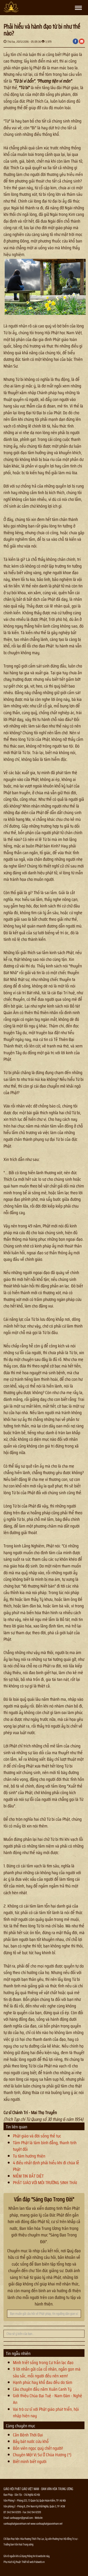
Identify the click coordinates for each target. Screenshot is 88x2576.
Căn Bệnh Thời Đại (28, 2435)
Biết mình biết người (29, 2461)
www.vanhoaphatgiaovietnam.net (46, 2523)
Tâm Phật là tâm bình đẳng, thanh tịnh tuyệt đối (45, 2146)
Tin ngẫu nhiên (18, 2353)
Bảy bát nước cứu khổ (31, 2441)
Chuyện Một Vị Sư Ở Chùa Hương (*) (42, 2454)
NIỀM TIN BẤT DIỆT (28, 2176)
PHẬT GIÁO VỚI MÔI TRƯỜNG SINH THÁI (45, 2182)
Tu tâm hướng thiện (29, 2156)
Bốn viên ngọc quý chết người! (38, 2448)
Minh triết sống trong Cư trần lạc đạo (43, 2362)
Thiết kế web (28, 2562)
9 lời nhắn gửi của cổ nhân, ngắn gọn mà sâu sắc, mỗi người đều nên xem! (46, 2372)
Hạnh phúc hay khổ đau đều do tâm (42, 2382)
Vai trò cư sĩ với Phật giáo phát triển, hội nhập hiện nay (46, 2412)
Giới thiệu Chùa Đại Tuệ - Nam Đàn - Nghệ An (47, 2399)
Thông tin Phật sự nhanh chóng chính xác (23, 2573)
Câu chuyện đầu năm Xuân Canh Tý (42, 2389)
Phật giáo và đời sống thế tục (37, 2136)
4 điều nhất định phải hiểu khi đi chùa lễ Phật (46, 2166)
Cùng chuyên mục (20, 2425)
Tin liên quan (16, 2126)
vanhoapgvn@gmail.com (21, 2518)
